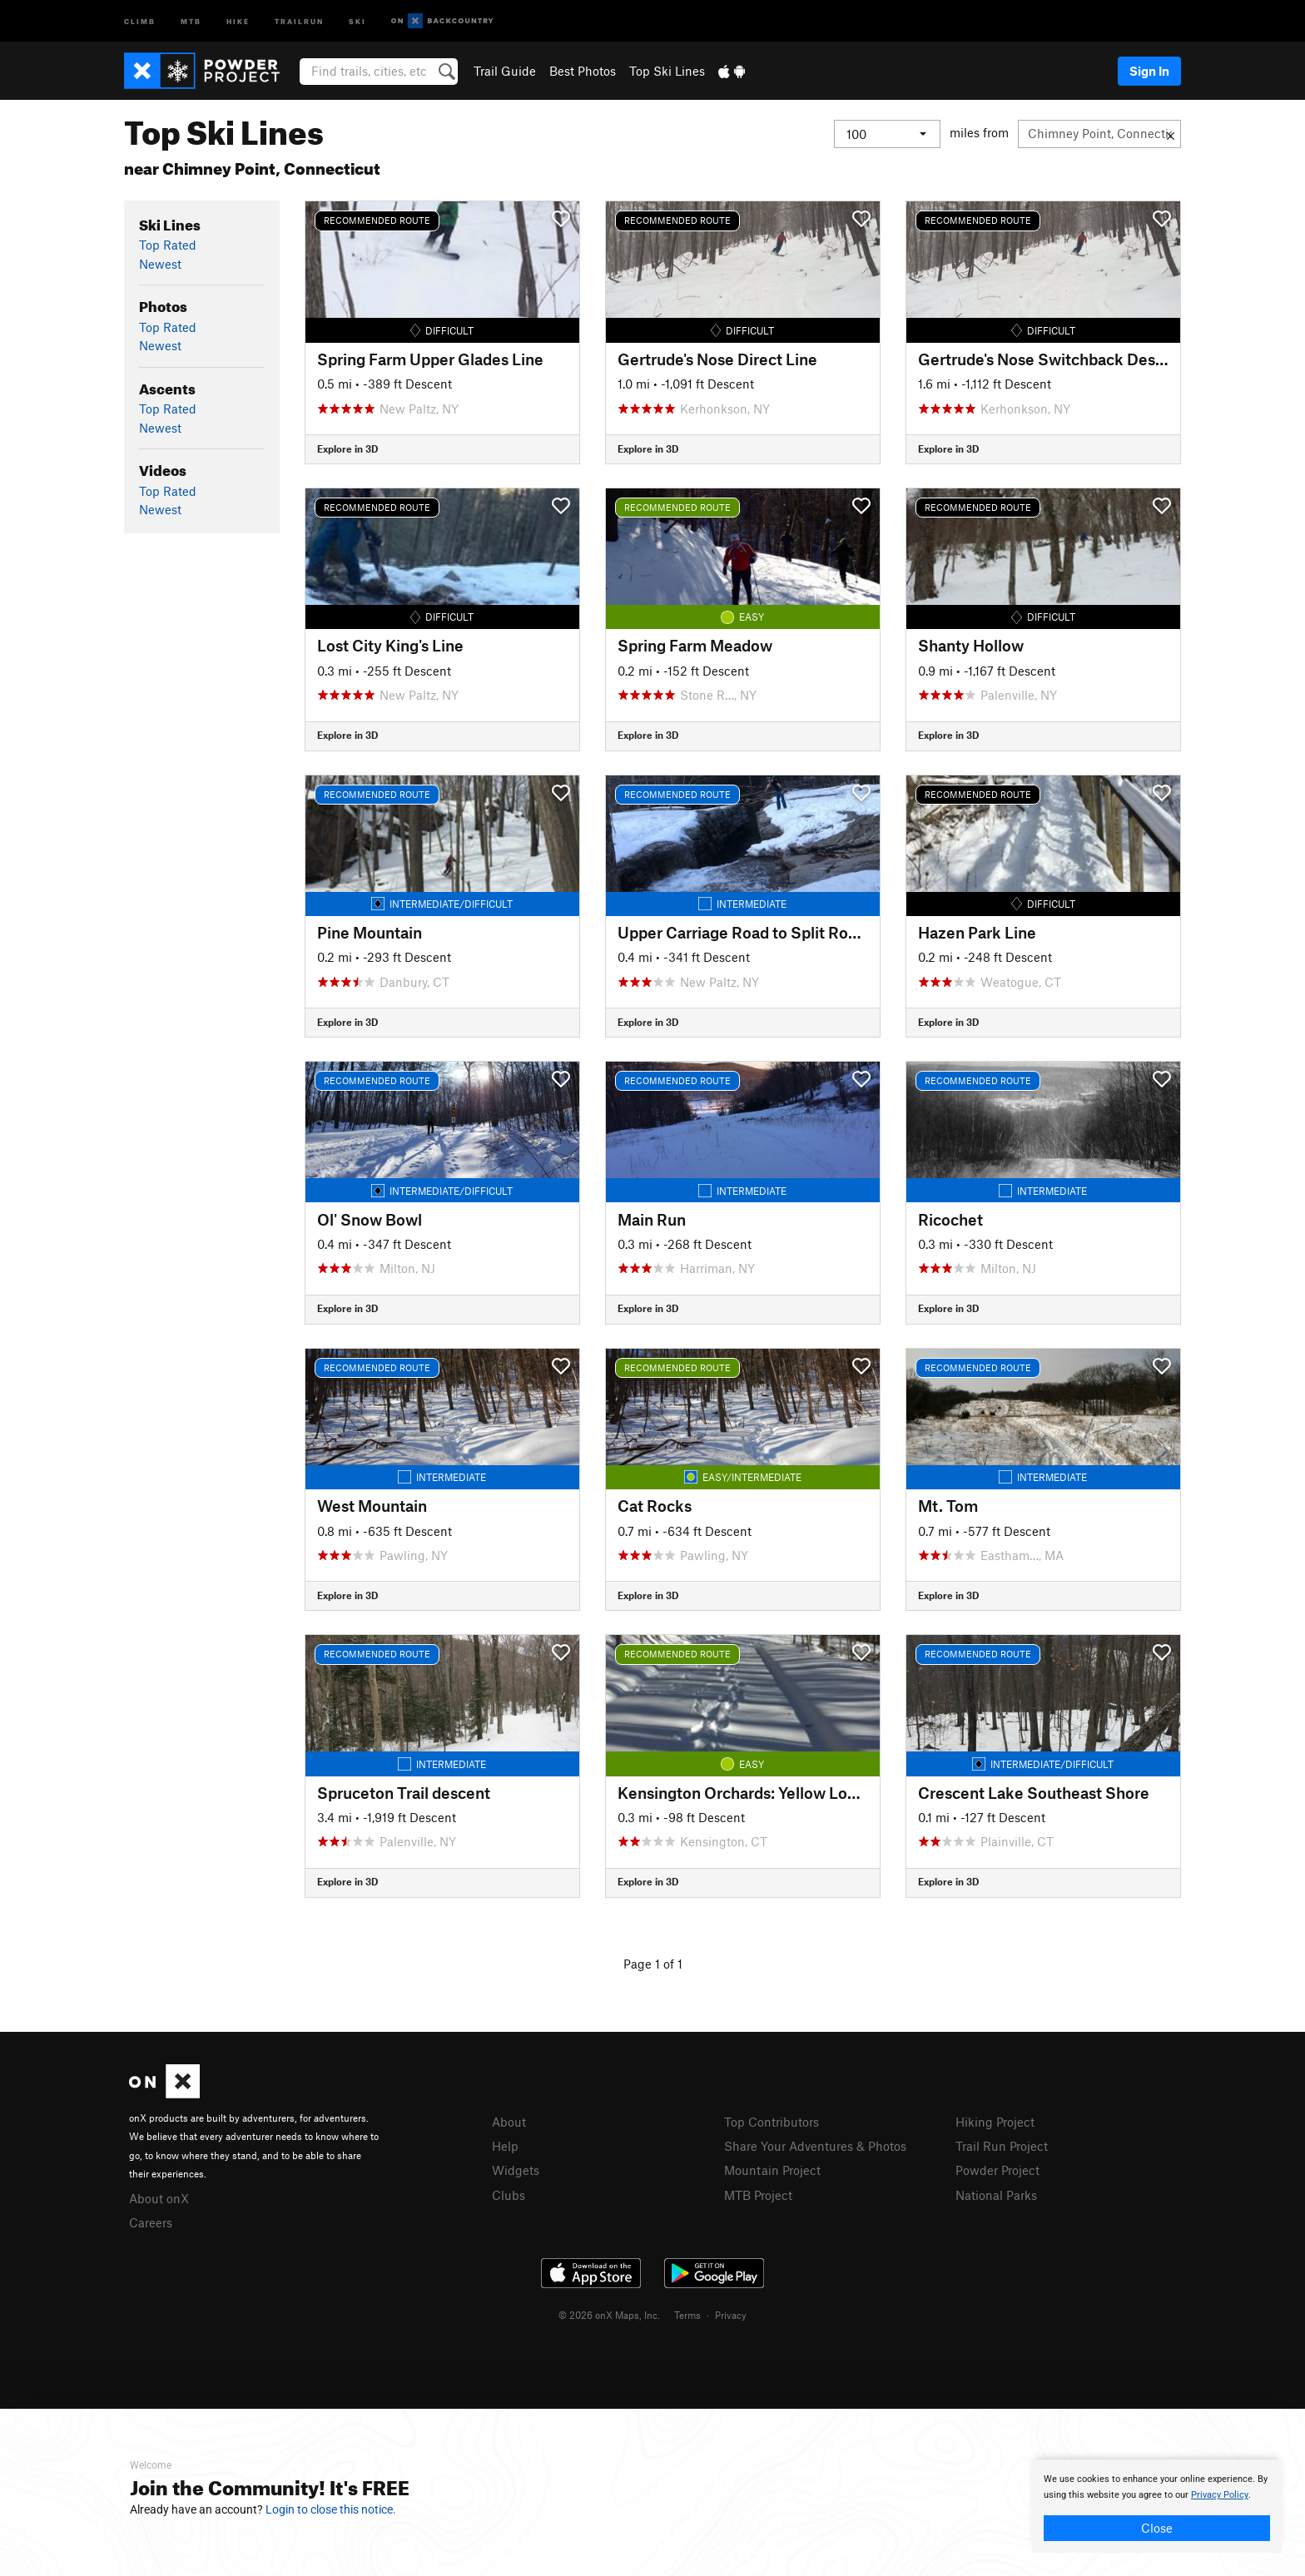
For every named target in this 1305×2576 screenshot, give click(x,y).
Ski (357, 20)
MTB (191, 20)
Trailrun (299, 20)
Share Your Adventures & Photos (815, 2145)
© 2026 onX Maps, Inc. (609, 2315)
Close (1157, 2527)
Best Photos (582, 70)
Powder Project (997, 2169)
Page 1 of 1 (652, 1963)
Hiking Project (995, 2121)
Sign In (1149, 70)
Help (505, 2145)
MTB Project (758, 2194)
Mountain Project (772, 2169)
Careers (150, 2222)
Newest (160, 263)
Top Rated (167, 244)
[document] (1157, 2506)
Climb (140, 20)
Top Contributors (771, 2121)
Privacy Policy (1219, 2494)
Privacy (731, 2315)
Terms (687, 2315)
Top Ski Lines (667, 70)
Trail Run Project (1001, 2145)
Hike (238, 20)
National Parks (996, 2194)
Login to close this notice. (330, 2509)
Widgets (515, 2169)
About (509, 2121)
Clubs (508, 2194)
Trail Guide (505, 70)
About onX (159, 2198)
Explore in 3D (347, 448)
